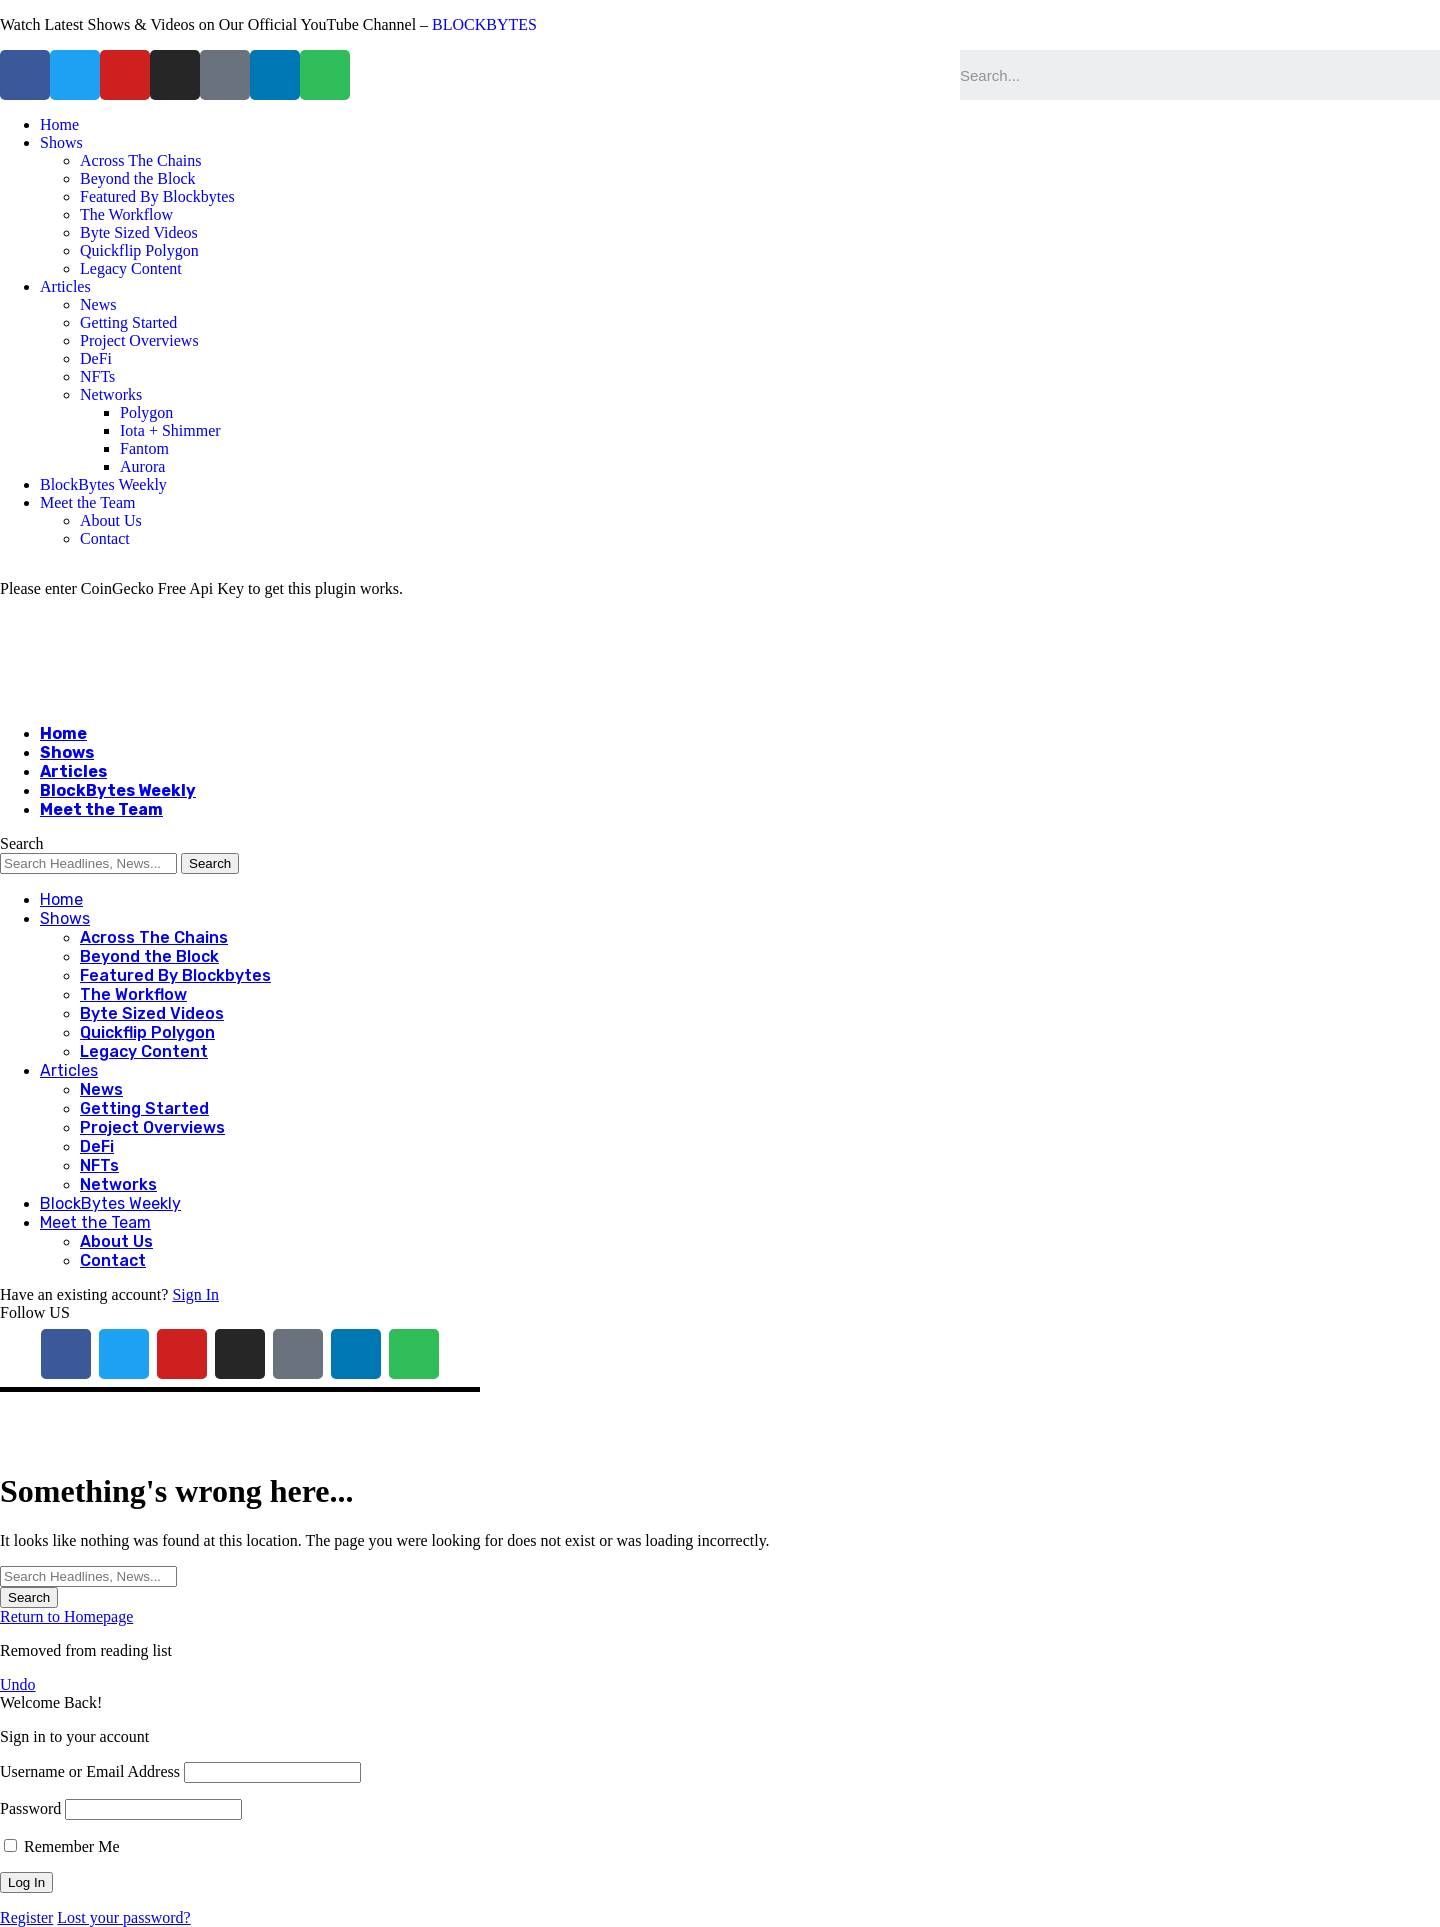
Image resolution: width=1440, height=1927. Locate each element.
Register (26, 1917)
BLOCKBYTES (484, 24)
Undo (18, 1684)
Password (30, 1808)
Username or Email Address (90, 1771)
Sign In (195, 1294)
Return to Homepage (66, 1616)
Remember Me (62, 1846)
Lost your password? (123, 1917)
